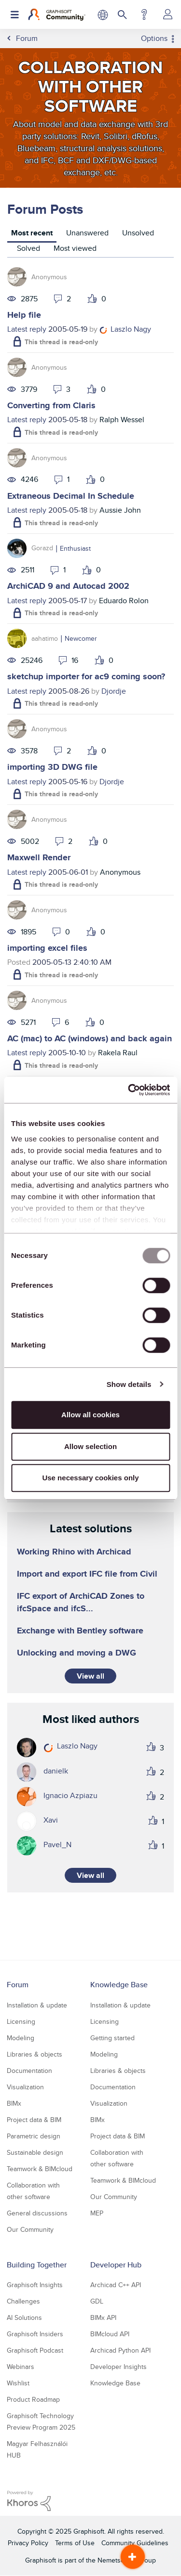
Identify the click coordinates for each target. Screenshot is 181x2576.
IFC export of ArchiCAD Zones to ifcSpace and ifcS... (80, 1602)
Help (144, 14)
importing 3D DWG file (52, 767)
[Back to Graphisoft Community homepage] (57, 14)
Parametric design (33, 2136)
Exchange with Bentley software (80, 1630)
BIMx (14, 2103)
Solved (28, 248)
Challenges (23, 2301)
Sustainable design (35, 2152)
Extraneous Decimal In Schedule (70, 496)
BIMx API (103, 2317)
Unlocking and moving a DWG (76, 1652)
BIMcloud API (109, 2334)
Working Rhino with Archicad (74, 1551)
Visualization (25, 2087)
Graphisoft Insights (35, 2285)
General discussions (37, 2213)
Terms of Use (75, 2543)
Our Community (30, 2229)
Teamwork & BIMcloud (39, 2169)
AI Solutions (24, 2317)
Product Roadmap (33, 2399)
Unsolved (138, 232)
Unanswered (87, 232)
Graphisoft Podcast (35, 2350)
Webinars (20, 2366)
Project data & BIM (34, 2119)
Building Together (37, 2264)
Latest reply (26, 329)
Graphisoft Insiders (35, 2334)
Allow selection (90, 1446)
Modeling (20, 2038)
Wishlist (18, 2383)
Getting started (112, 2038)
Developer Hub (115, 2264)
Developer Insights (118, 2366)
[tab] (31, 234)
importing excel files (47, 948)
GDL (96, 2301)
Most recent (32, 232)
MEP (96, 2213)
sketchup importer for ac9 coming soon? (86, 676)
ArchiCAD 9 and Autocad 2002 (68, 586)
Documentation (29, 2070)
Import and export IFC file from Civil (87, 1573)
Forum (17, 1984)
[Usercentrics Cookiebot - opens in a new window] (129, 1090)
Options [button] (154, 38)
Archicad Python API (120, 2350)
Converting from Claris (51, 405)
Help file (24, 315)
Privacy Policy (28, 2543)
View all (90, 1676)
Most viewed (75, 248)
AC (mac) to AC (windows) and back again (89, 1038)
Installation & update (37, 2005)
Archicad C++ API (115, 2285)
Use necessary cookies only (90, 1478)
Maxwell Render (38, 857)
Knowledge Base (119, 1984)
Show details (129, 1384)
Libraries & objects (34, 2054)
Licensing (21, 2021)
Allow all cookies (90, 1415)
